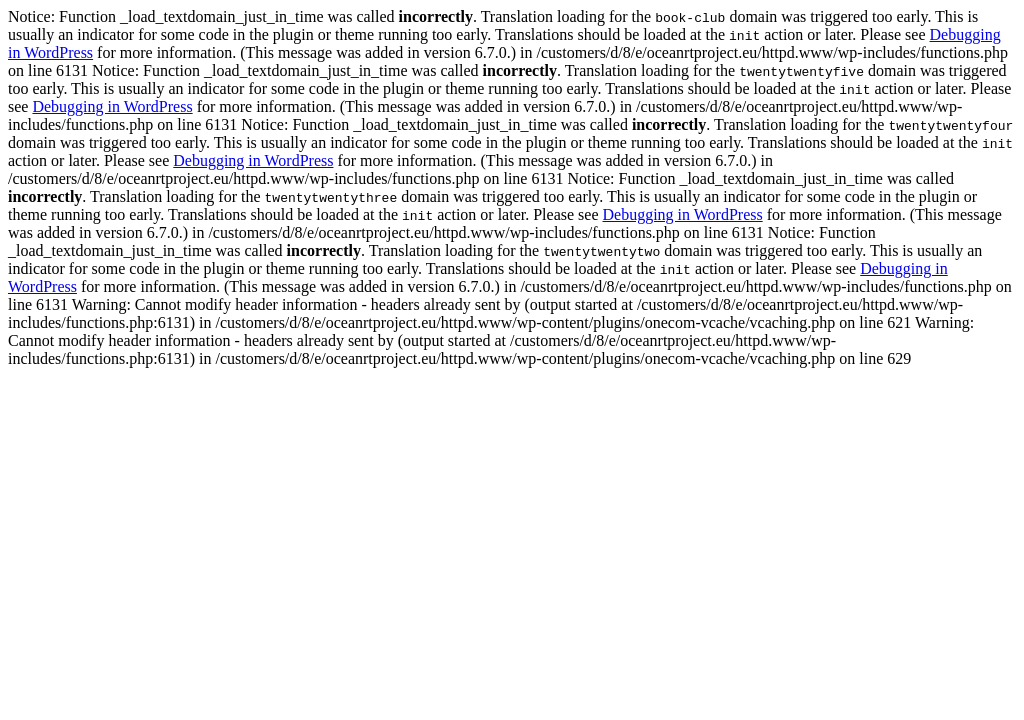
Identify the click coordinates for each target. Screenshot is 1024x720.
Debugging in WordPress (112, 106)
